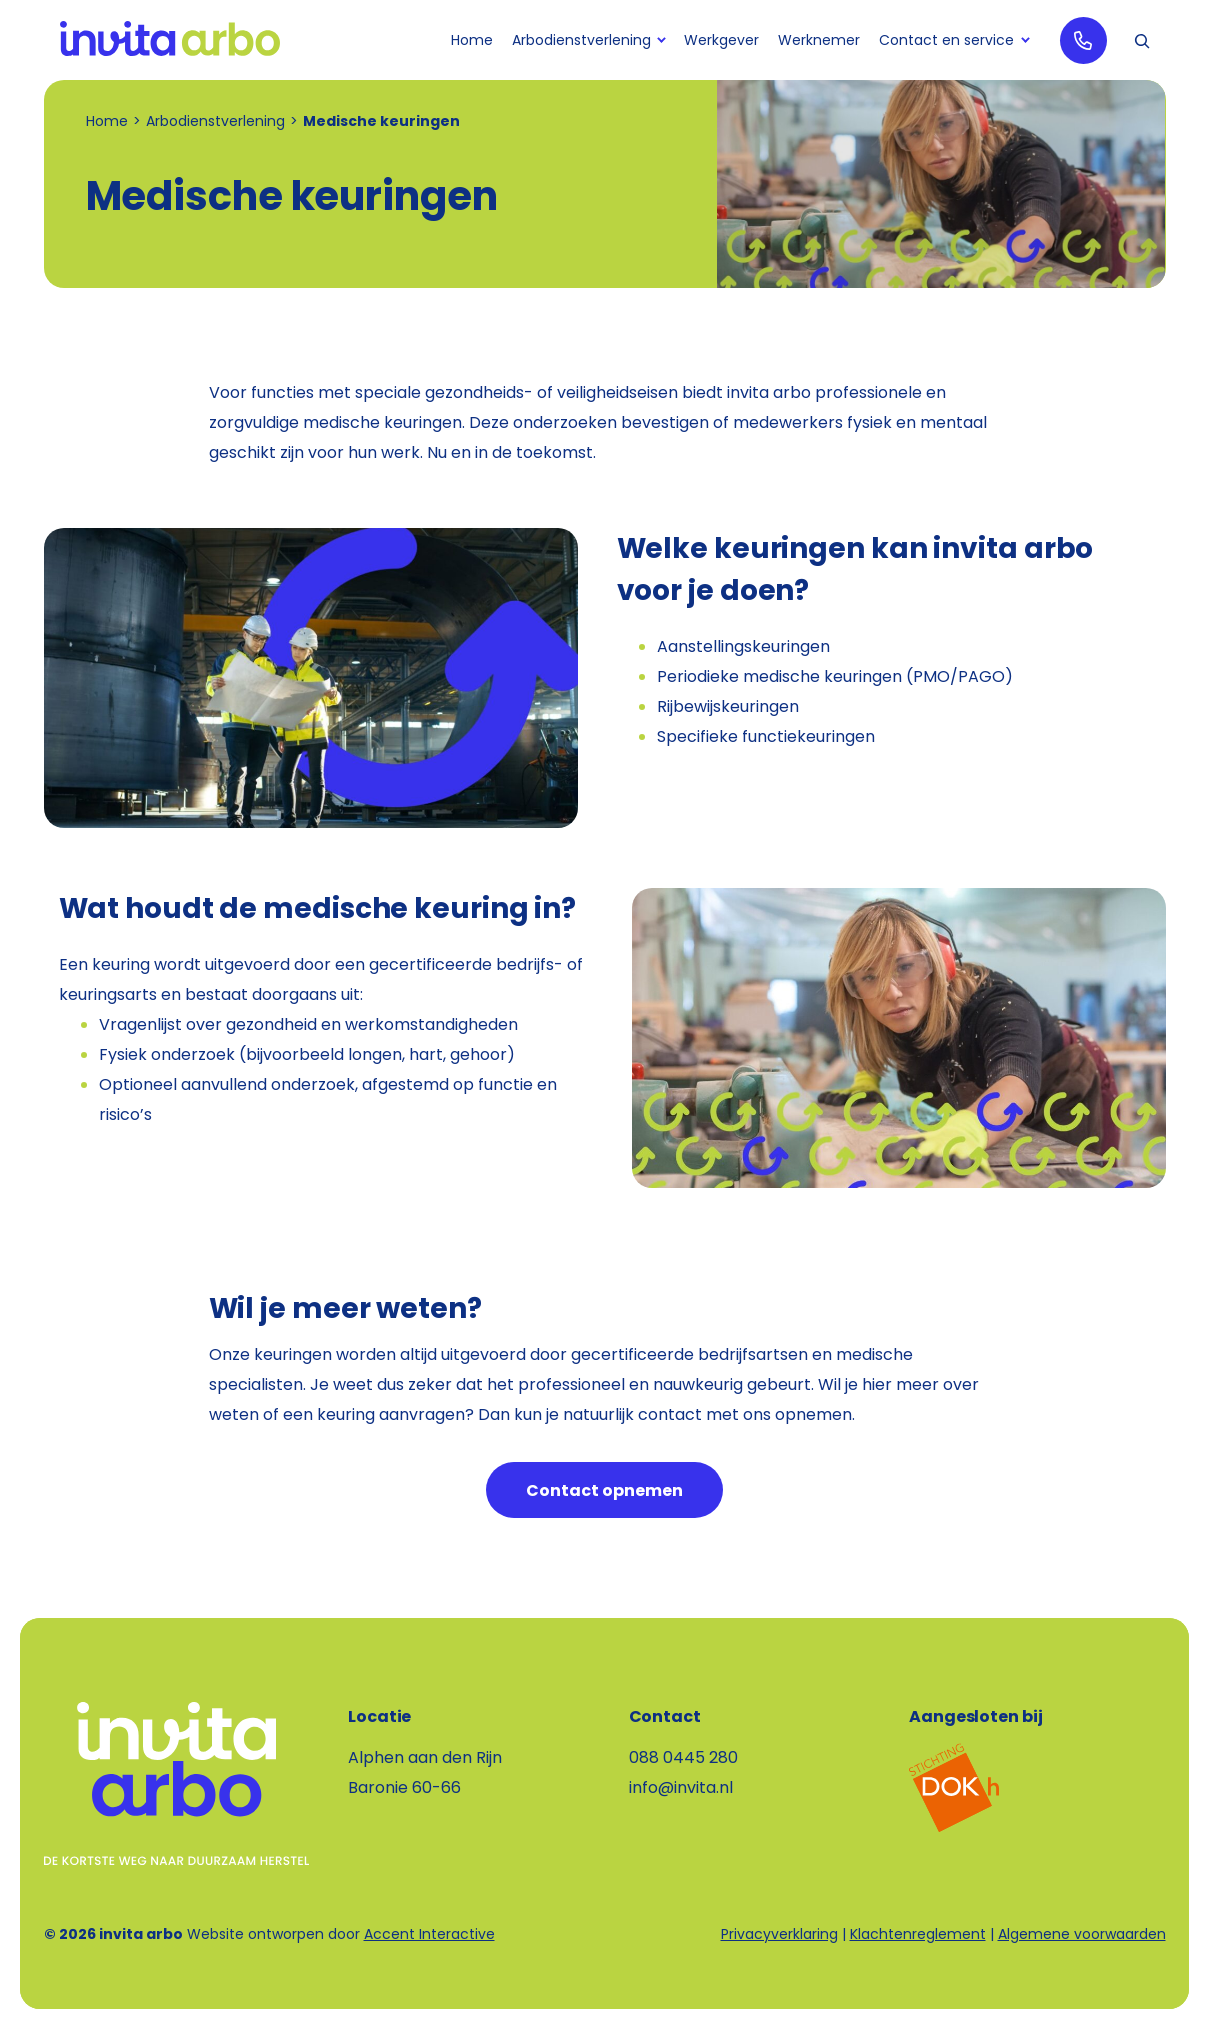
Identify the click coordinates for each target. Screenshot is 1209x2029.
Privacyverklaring (779, 1934)
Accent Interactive (429, 1934)
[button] (1142, 40)
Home (107, 121)
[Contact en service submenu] (1023, 40)
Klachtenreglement (918, 1934)
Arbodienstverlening (215, 121)
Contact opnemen (604, 1490)
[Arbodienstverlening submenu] (660, 40)
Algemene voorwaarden (1082, 1934)
